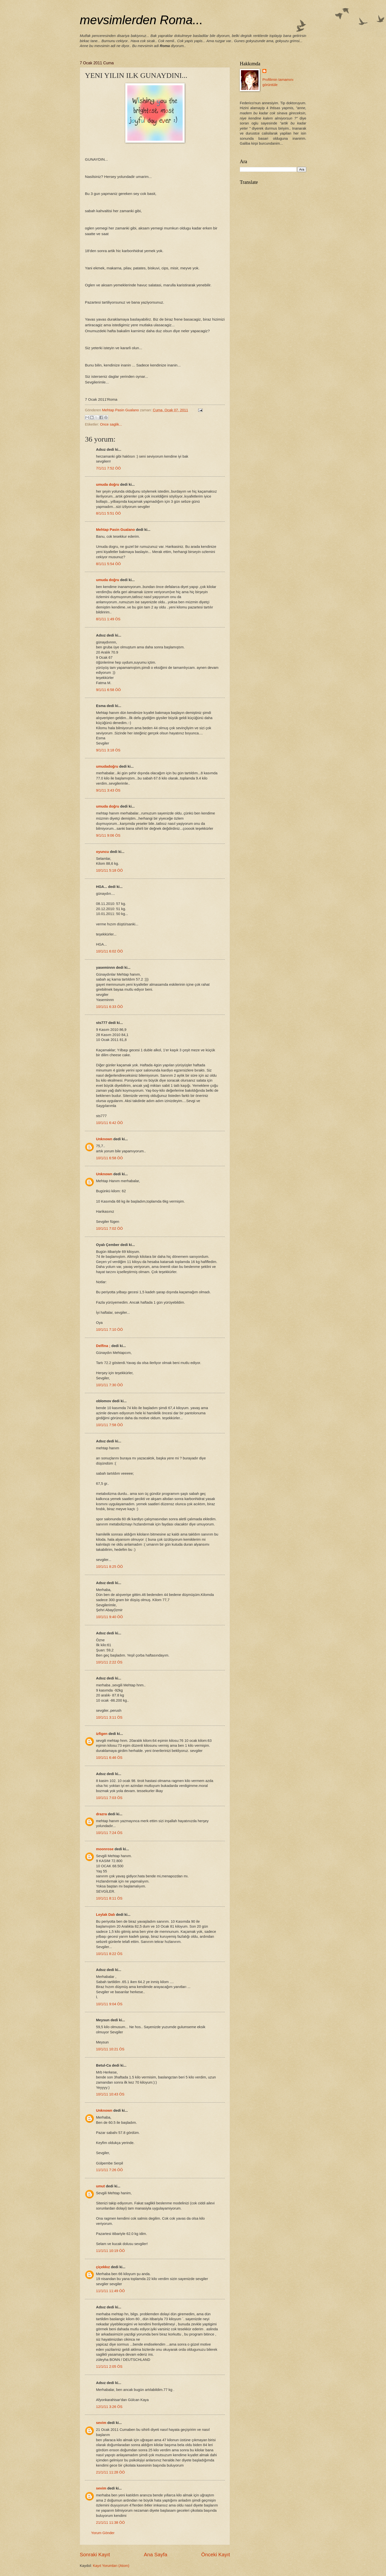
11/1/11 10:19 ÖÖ (110, 2251)
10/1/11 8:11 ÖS (109, 1898)
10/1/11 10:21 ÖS (110, 2049)
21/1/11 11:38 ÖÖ (110, 2522)
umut (100, 2186)
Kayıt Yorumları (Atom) (111, 2566)
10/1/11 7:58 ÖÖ (109, 1425)
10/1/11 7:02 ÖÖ (109, 1228)
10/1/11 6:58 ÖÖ (109, 1158)
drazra (101, 1814)
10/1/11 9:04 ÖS (109, 2004)
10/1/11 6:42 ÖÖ (109, 1123)
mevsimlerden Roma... (141, 20)
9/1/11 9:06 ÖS (108, 835)
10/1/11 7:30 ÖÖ (109, 1385)
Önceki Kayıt (215, 2554)
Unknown (104, 1139)
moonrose (104, 1849)
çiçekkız (103, 2267)
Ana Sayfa (155, 2554)
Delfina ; (103, 1346)
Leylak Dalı (105, 1915)
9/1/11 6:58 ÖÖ (108, 690)
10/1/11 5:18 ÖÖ (109, 870)
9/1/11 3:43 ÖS (108, 790)
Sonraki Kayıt (95, 2554)
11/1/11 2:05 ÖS (109, 2367)
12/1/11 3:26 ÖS (109, 2407)
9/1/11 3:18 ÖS (108, 750)
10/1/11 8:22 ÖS (109, 1954)
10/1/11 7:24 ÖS (109, 1833)
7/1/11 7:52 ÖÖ (108, 468)
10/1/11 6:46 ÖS (109, 1758)
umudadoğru (107, 766)
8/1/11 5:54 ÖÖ (108, 564)
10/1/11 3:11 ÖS (109, 1717)
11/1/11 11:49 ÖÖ (110, 2291)
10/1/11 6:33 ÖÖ (109, 1007)
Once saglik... (111, 424)
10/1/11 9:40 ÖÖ (109, 1617)
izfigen (102, 1734)
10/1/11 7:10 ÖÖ (109, 1329)
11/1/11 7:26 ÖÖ (109, 2170)
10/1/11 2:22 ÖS (109, 1662)
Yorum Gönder (102, 2533)
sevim (101, 2423)
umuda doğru (107, 484)
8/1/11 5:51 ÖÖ (108, 513)
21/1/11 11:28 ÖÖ (110, 2472)
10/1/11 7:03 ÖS (109, 1798)
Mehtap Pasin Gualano (115, 530)
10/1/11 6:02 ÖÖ (109, 951)
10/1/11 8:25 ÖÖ (109, 1567)
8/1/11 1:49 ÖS (108, 619)
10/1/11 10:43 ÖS (110, 2094)
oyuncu (102, 852)
